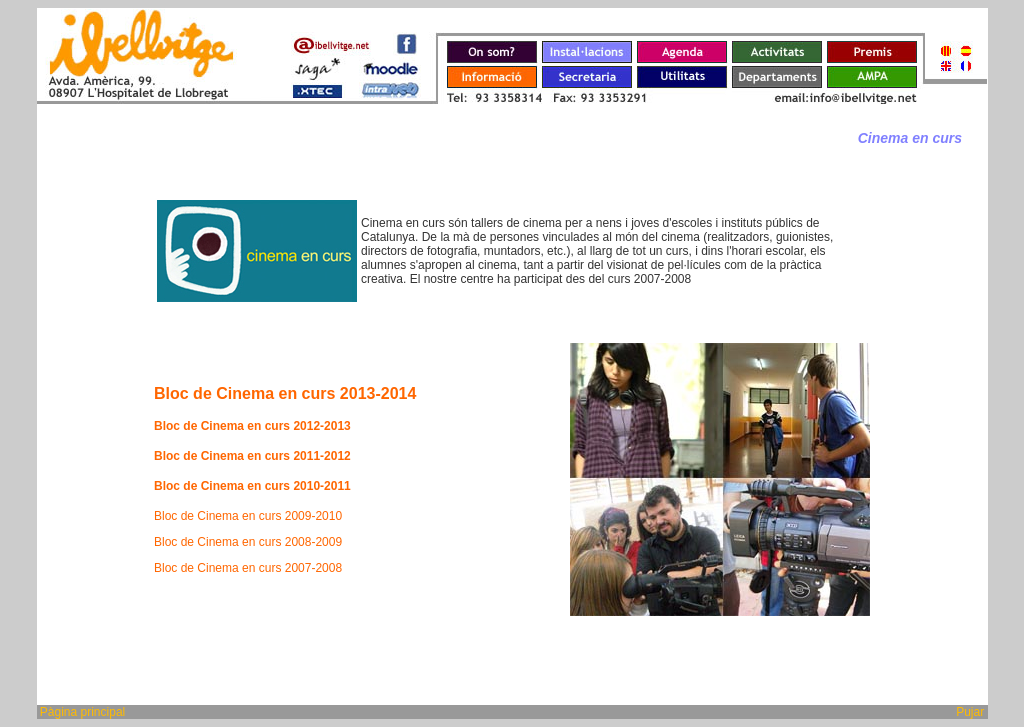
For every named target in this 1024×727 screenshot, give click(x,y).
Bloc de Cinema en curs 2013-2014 (285, 393)
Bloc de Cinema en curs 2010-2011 (252, 486)
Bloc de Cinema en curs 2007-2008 (248, 568)
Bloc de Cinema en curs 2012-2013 (252, 426)
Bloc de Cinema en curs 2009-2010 (248, 516)
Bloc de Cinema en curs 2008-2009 (248, 542)
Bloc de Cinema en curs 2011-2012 (252, 456)
